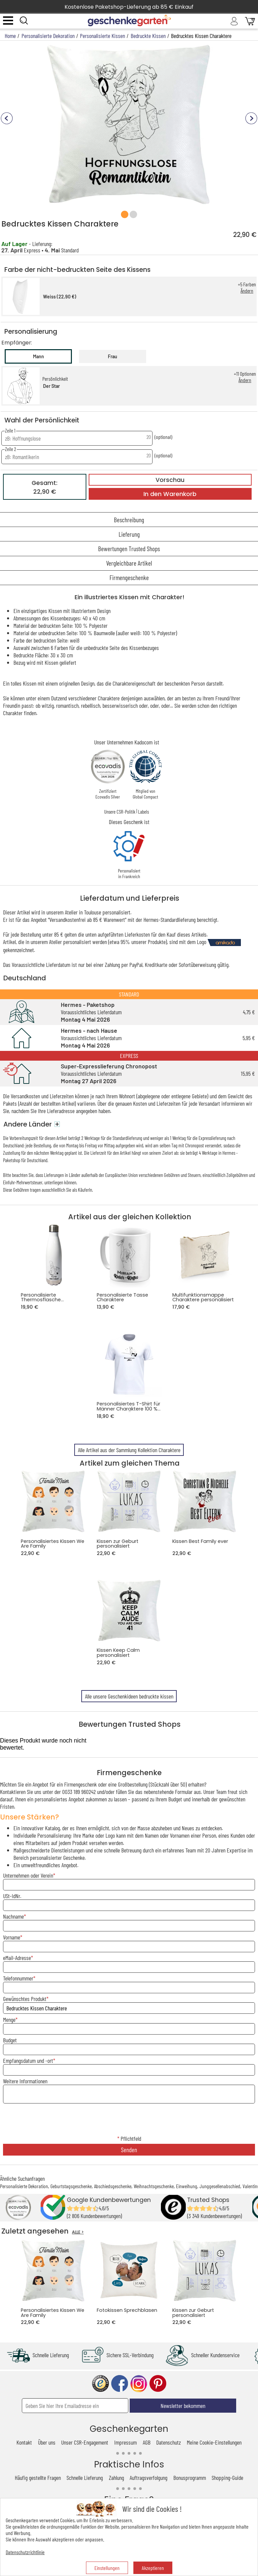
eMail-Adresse (17, 1957)
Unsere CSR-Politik (119, 812)
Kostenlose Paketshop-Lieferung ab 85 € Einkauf (129, 7)
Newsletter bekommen (183, 2405)
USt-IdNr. (12, 1895)
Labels (143, 812)
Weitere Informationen (25, 2081)
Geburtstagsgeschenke (71, 2186)
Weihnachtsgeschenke (154, 2186)
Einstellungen (107, 2568)
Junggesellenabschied (220, 2186)
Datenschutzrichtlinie (25, 2552)
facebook (119, 2383)
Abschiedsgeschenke (112, 2186)
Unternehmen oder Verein (28, 1875)
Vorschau (170, 480)
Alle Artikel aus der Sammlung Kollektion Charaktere (129, 1450)
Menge (9, 2019)
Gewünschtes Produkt (24, 1998)
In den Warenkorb (170, 494)
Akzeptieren (153, 2568)
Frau (112, 356)
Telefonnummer (18, 1978)
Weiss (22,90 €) (59, 296)
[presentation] (129, 2120)
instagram (138, 2383)
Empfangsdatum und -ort (28, 2060)
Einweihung (186, 2186)
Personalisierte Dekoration (24, 2186)
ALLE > (78, 2232)
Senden (129, 2150)
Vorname (11, 1937)
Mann (38, 356)
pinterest (157, 2383)
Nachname (13, 1916)
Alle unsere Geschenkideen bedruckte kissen (129, 1696)
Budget (10, 2040)
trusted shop (100, 2383)
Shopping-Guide (227, 2477)
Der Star (51, 386)
